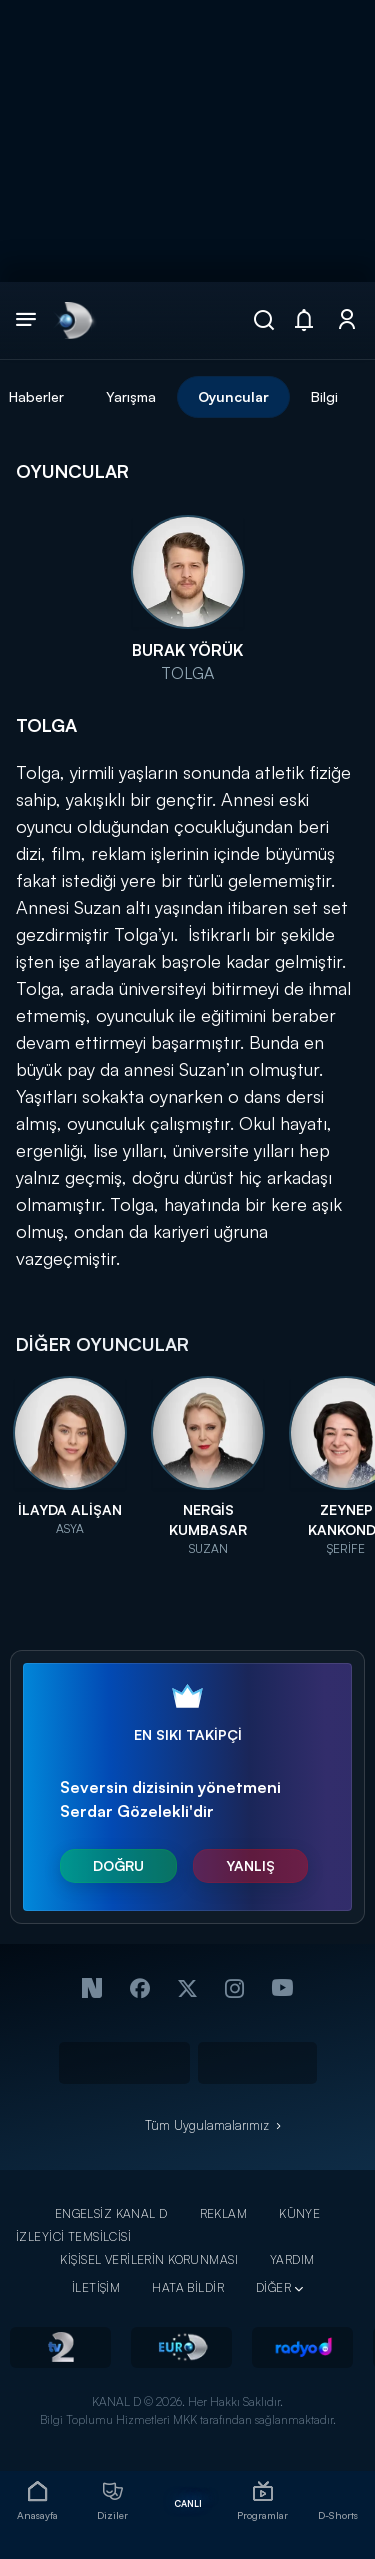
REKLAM (224, 2213)
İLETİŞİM (96, 2287)
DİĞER (273, 2287)
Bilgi (324, 396)
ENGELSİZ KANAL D (111, 2213)
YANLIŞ (250, 1865)
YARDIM (292, 2259)
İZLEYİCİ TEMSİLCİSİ (73, 2236)
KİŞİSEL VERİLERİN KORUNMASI (149, 2259)
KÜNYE (299, 2213)
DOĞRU (118, 1865)
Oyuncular (233, 396)
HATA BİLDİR (188, 2287)
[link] (74, 320)
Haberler (36, 396)
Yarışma (131, 396)
